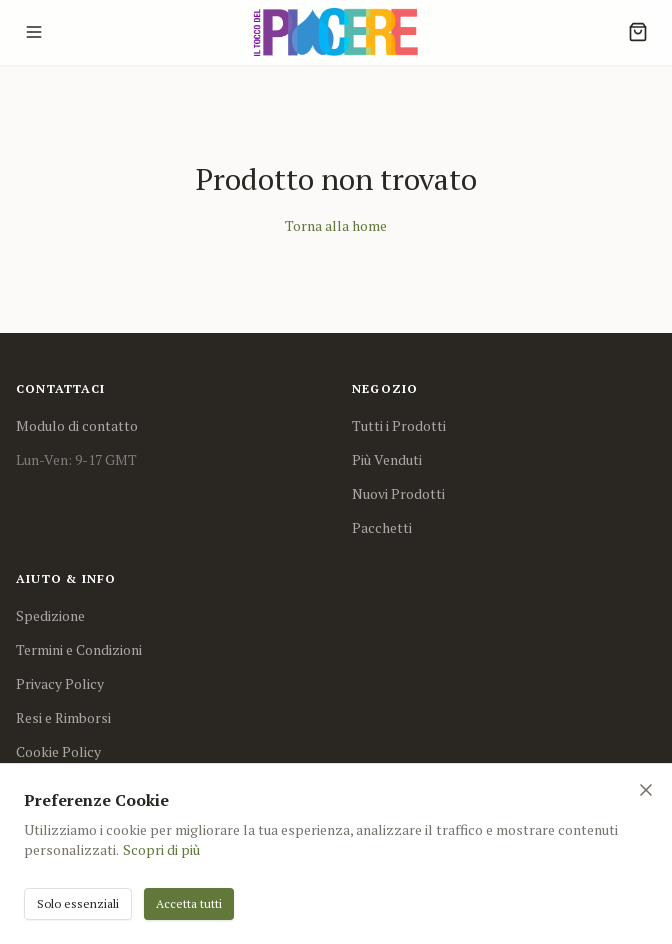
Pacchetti (382, 527)
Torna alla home (336, 225)
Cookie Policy (58, 751)
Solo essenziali (78, 903)
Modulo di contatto (77, 425)
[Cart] (638, 32)
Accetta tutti (189, 903)
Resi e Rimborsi (63, 717)
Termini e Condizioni (79, 649)
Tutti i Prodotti (399, 425)
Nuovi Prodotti (398, 493)
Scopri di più (161, 849)
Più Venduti (387, 459)
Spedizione (50, 615)
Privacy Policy (60, 683)
